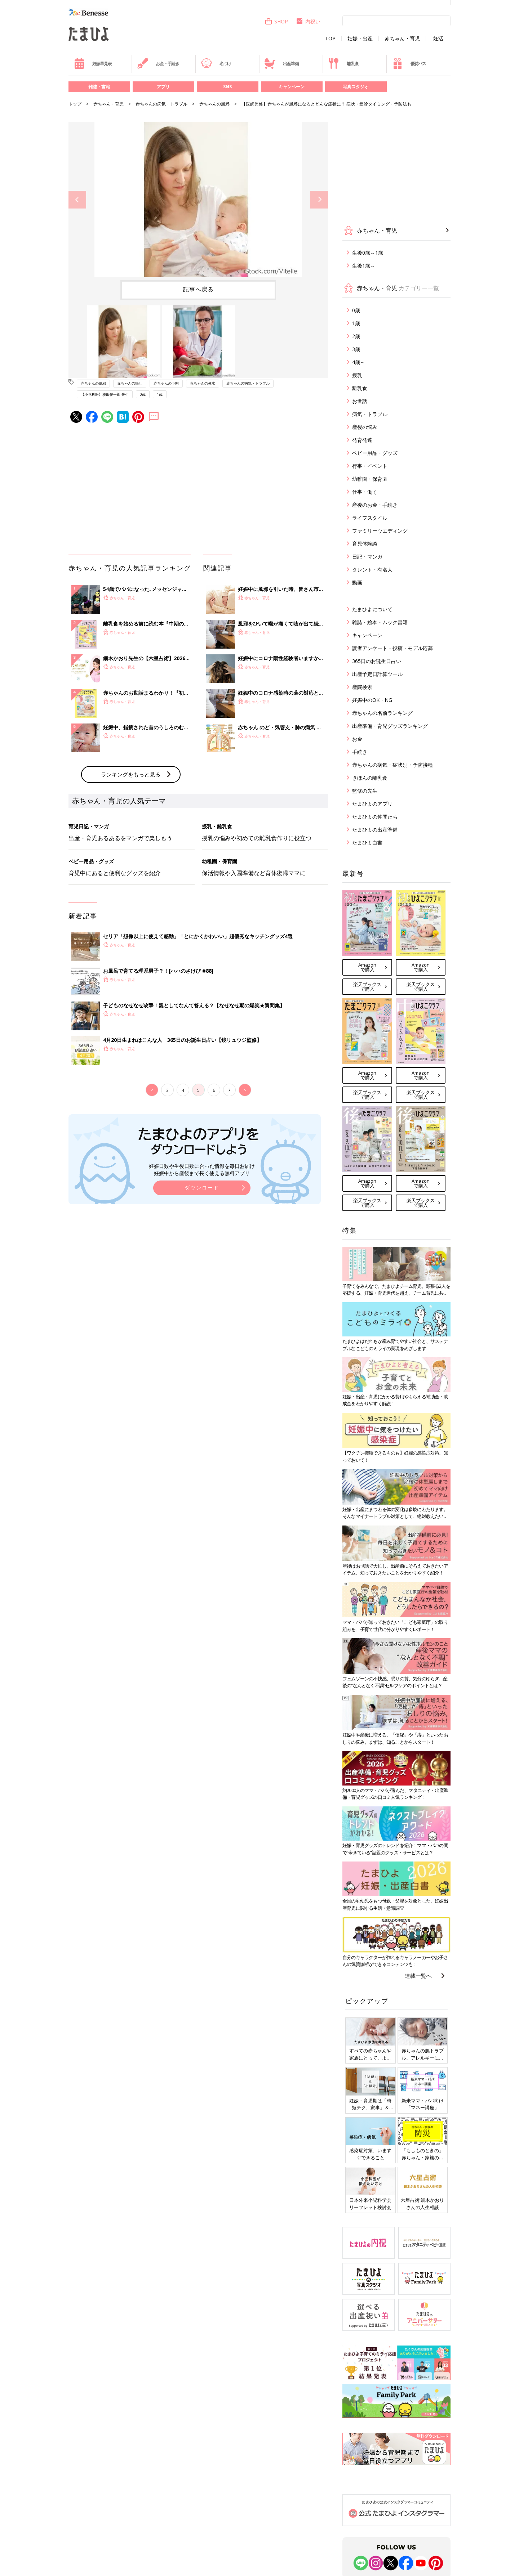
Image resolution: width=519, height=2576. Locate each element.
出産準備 (281, 63)
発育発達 (362, 439)
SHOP (276, 21)
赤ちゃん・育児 (402, 38)
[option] (198, 199)
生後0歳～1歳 (367, 252)
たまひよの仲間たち (375, 816)
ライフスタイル (369, 517)
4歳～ (358, 362)
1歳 (160, 394)
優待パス (409, 63)
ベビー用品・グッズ (375, 452)
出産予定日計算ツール (377, 674)
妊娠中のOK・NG (372, 699)
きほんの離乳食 (369, 777)
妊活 (438, 38)
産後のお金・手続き (375, 504)
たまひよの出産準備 (375, 829)
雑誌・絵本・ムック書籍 (380, 622)
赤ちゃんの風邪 (214, 104)
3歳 (356, 349)
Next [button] (319, 200)
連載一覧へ (418, 1975)
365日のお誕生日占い (376, 661)
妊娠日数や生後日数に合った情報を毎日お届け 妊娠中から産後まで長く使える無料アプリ (202, 1169)
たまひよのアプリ (372, 803)
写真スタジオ (356, 87)
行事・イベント (369, 465)
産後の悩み (364, 427)
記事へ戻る (198, 289)
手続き (359, 751)
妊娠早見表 (93, 63)
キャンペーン (292, 87)
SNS (227, 87)
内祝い (308, 21)
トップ (74, 104)
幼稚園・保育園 (369, 478)
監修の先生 (364, 790)
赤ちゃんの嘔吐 (129, 383)
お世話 (359, 401)
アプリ (163, 87)
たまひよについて (372, 609)
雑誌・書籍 (99, 87)
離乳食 (343, 63)
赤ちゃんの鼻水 (202, 383)
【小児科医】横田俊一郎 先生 (105, 394)
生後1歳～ (363, 265)
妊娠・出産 (360, 38)
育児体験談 (364, 543)
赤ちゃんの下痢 (166, 383)
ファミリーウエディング (380, 530)
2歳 (356, 336)
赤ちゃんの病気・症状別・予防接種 (392, 764)
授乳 (357, 375)
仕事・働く (364, 491)
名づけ (216, 63)
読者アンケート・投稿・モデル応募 (392, 648)
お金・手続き (158, 63)
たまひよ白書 (367, 842)
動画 (357, 582)
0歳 (143, 394)
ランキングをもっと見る (130, 774)
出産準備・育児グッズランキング (390, 725)
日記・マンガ (367, 556)
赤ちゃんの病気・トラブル (161, 104)
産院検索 (362, 687)
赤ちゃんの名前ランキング (382, 712)
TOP (330, 38)
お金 (357, 738)
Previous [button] (77, 200)
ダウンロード (202, 1187)
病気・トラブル (369, 414)
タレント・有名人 (372, 569)
